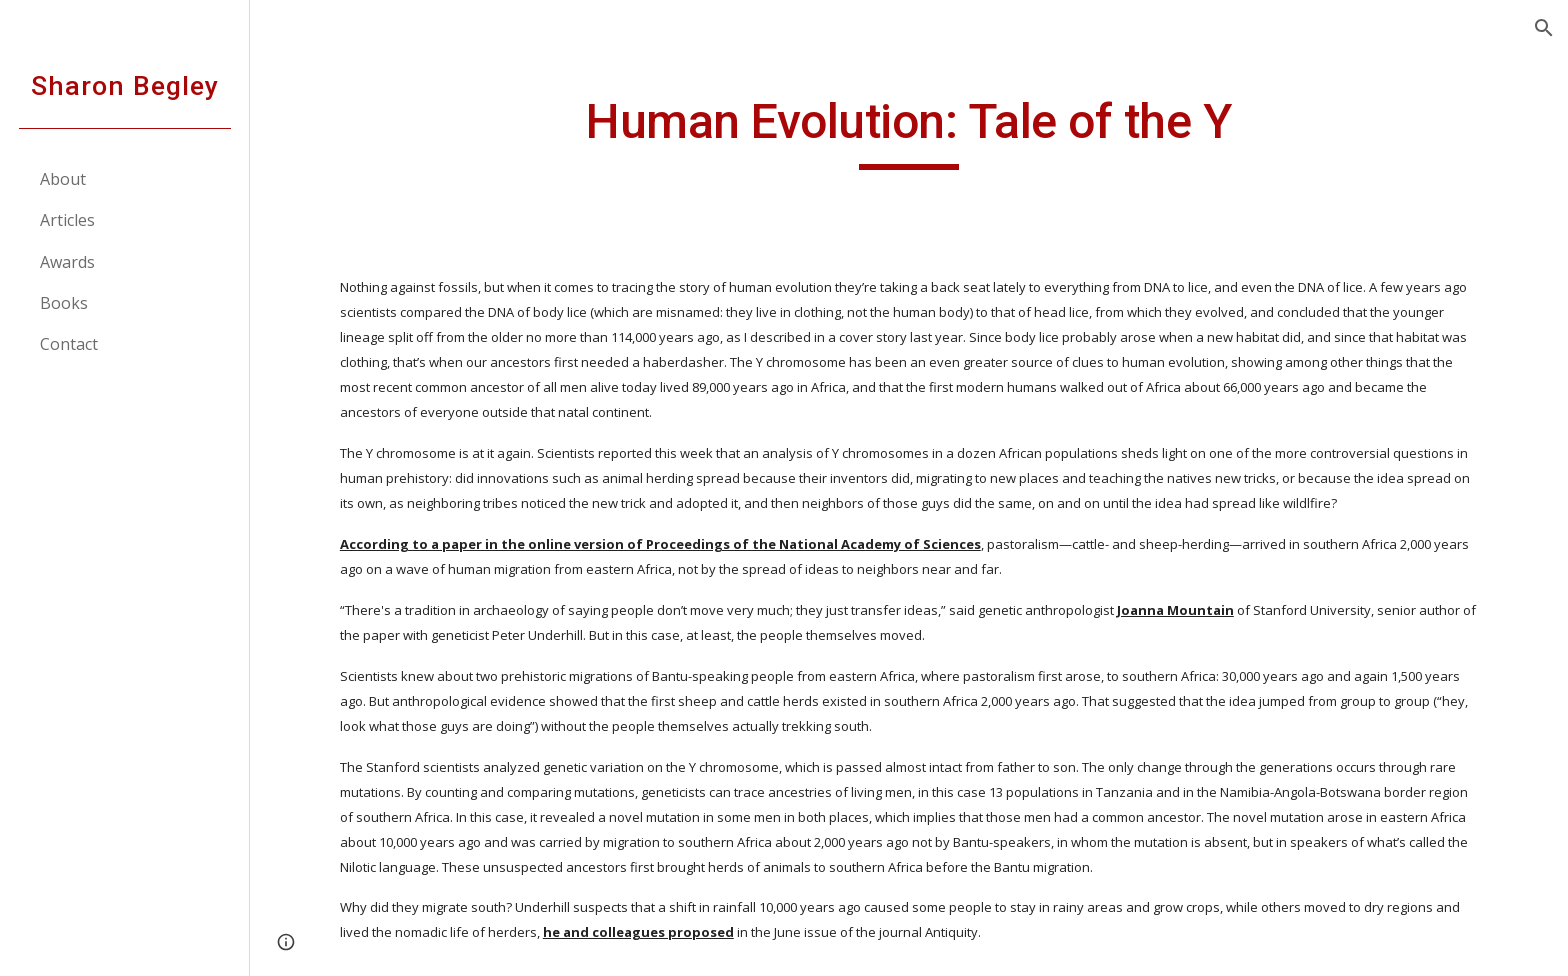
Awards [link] (67, 262)
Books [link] (64, 303)
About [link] (63, 179)
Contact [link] (69, 344)
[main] (909, 131)
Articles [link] (67, 220)
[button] (1544, 28)
